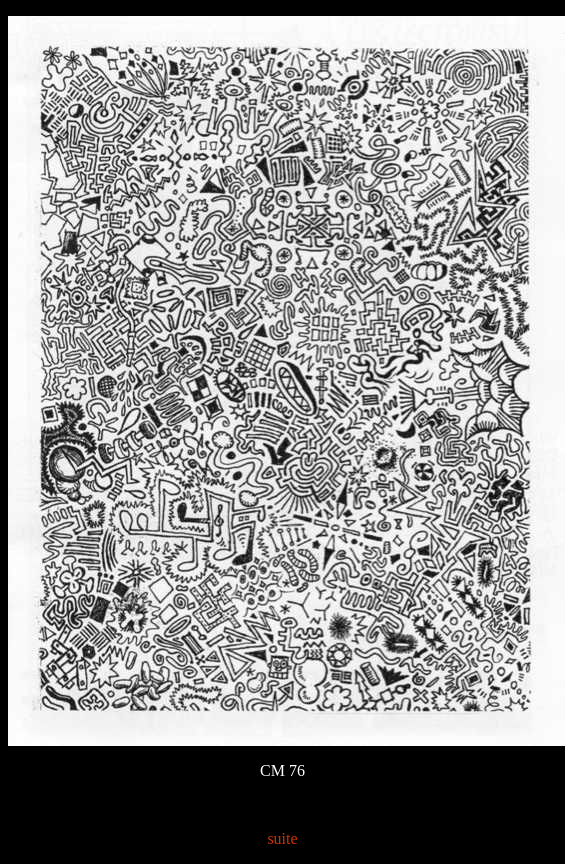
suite (282, 838)
